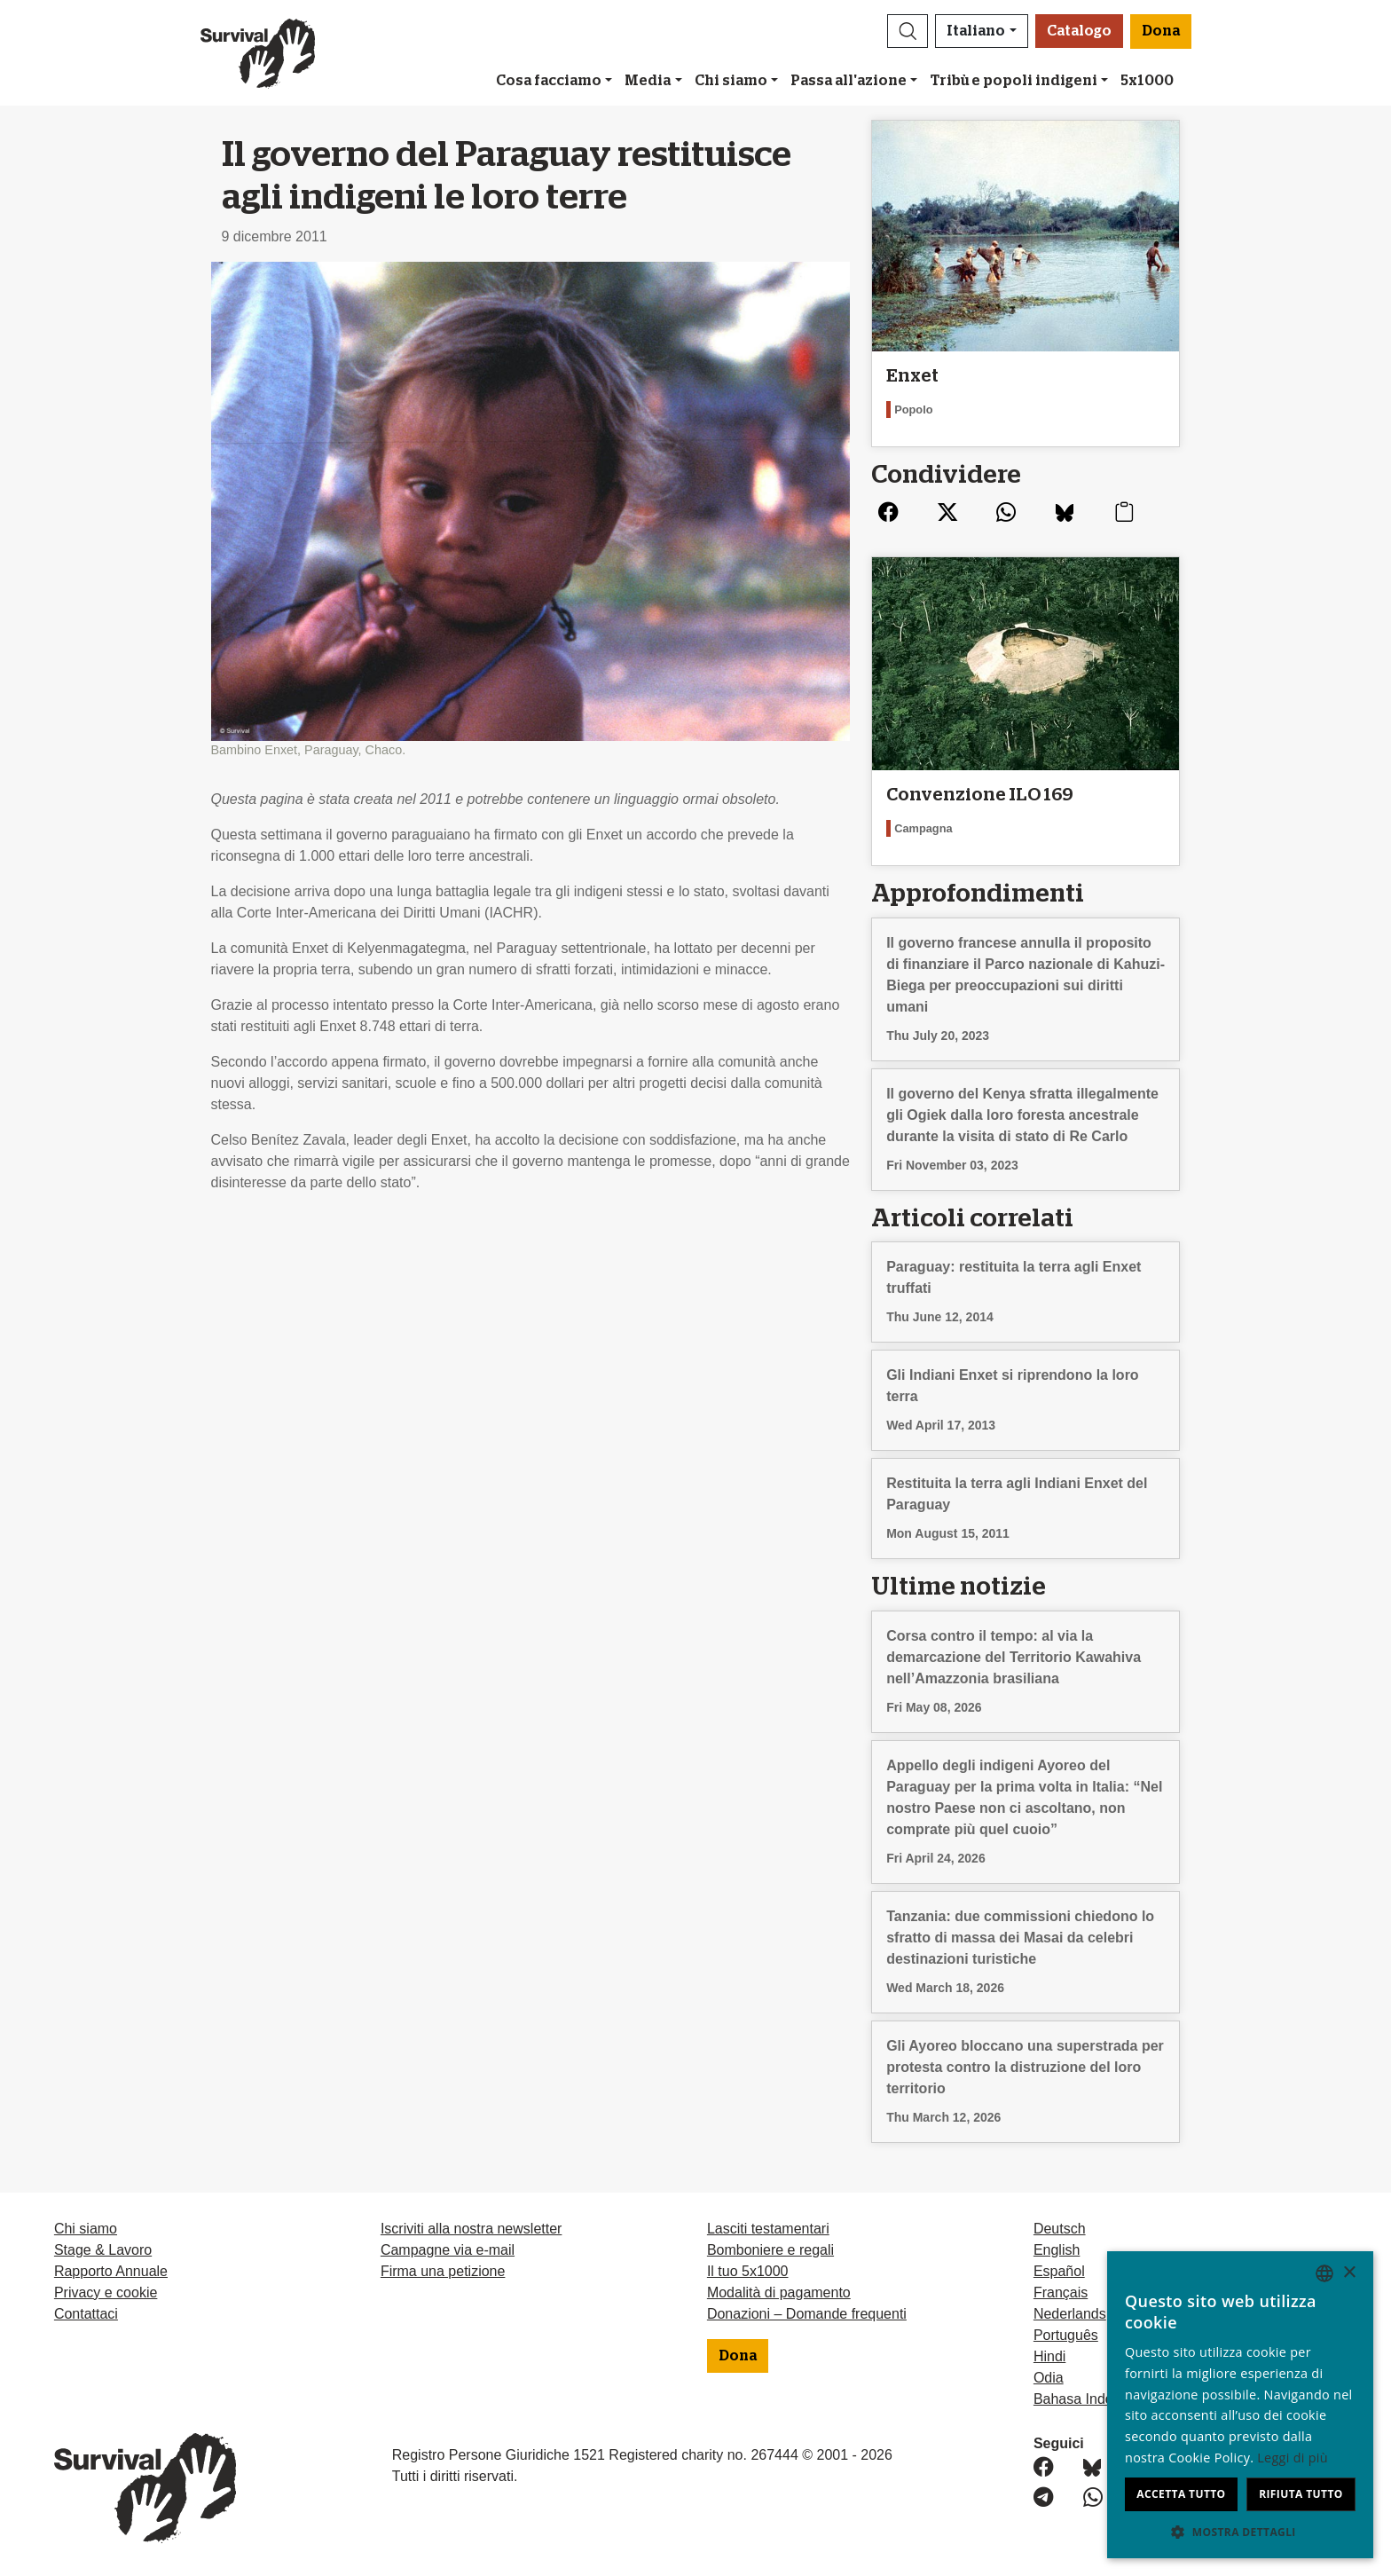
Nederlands (1069, 2313)
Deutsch (1059, 2228)
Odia (1048, 2377)
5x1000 (1147, 81)
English (1056, 2249)
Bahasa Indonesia (1090, 2399)
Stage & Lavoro (103, 2249)
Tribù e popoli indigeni (1014, 81)
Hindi (1049, 2356)
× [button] (1349, 2273)
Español (1059, 2271)
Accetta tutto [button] (1180, 2493)
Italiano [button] (976, 31)
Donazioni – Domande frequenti (807, 2313)
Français (1060, 2292)
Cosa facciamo (548, 81)
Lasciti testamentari (768, 2228)
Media (648, 81)
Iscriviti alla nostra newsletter (471, 2228)
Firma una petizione (443, 2271)
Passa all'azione (848, 81)
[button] (907, 31)
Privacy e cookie (106, 2292)
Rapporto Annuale (111, 2271)
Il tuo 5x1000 (748, 2271)
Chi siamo (731, 81)
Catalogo (1079, 31)
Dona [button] (1161, 31)
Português (1065, 2335)
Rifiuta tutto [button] (1301, 2493)
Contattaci (86, 2313)
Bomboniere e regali (770, 2249)
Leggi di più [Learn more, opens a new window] (1292, 2457)
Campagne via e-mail (448, 2249)
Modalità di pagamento (779, 2292)
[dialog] (1240, 2404)
